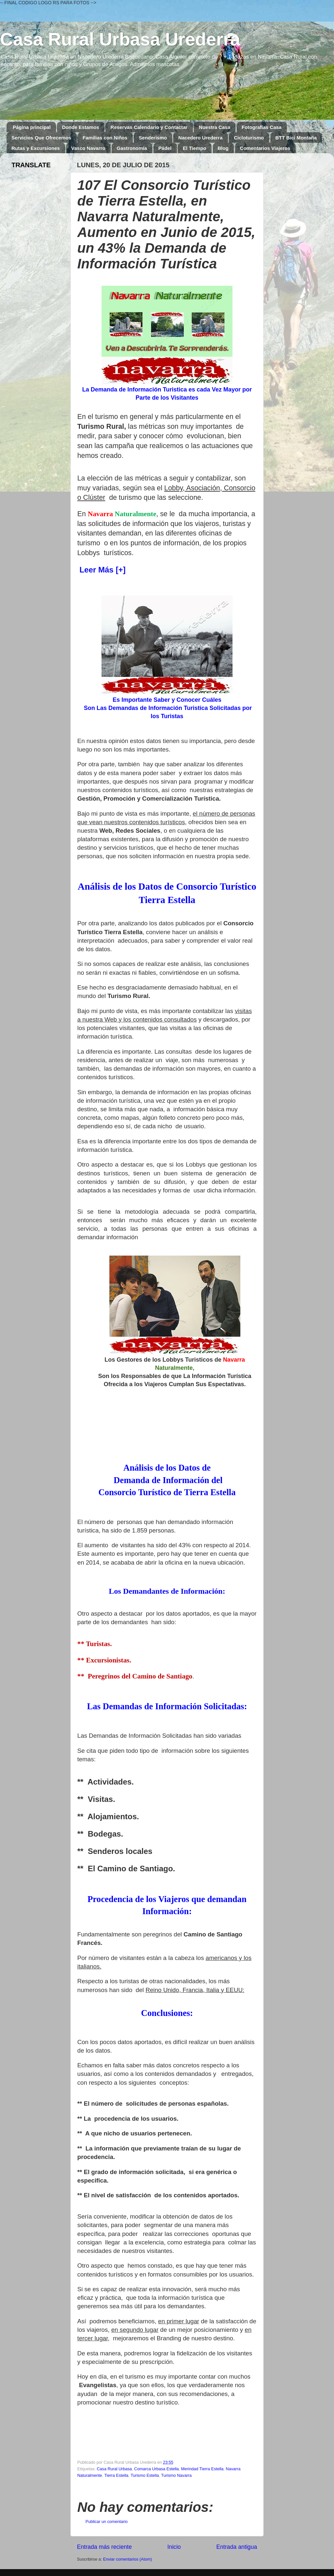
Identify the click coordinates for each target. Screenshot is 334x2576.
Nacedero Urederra (200, 137)
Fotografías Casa (262, 127)
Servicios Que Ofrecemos (41, 137)
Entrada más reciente (104, 2547)
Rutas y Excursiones (35, 148)
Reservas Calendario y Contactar (148, 127)
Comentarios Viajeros (265, 148)
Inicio (174, 2547)
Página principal (32, 127)
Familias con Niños (105, 137)
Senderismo (153, 137)
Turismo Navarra (176, 2475)
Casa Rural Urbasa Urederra (120, 39)
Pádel (165, 148)
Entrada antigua (236, 2547)
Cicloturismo (249, 137)
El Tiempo (194, 148)
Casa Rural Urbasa (114, 2469)
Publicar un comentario (106, 2521)
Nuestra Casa (214, 127)
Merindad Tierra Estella (202, 2469)
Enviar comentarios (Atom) (127, 2559)
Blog (223, 148)
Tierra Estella (116, 2475)
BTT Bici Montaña (296, 137)
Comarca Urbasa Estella (156, 2469)
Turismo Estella (145, 2475)
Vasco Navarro (88, 148)
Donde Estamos (80, 127)
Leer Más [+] (101, 569)
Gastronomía (132, 148)
